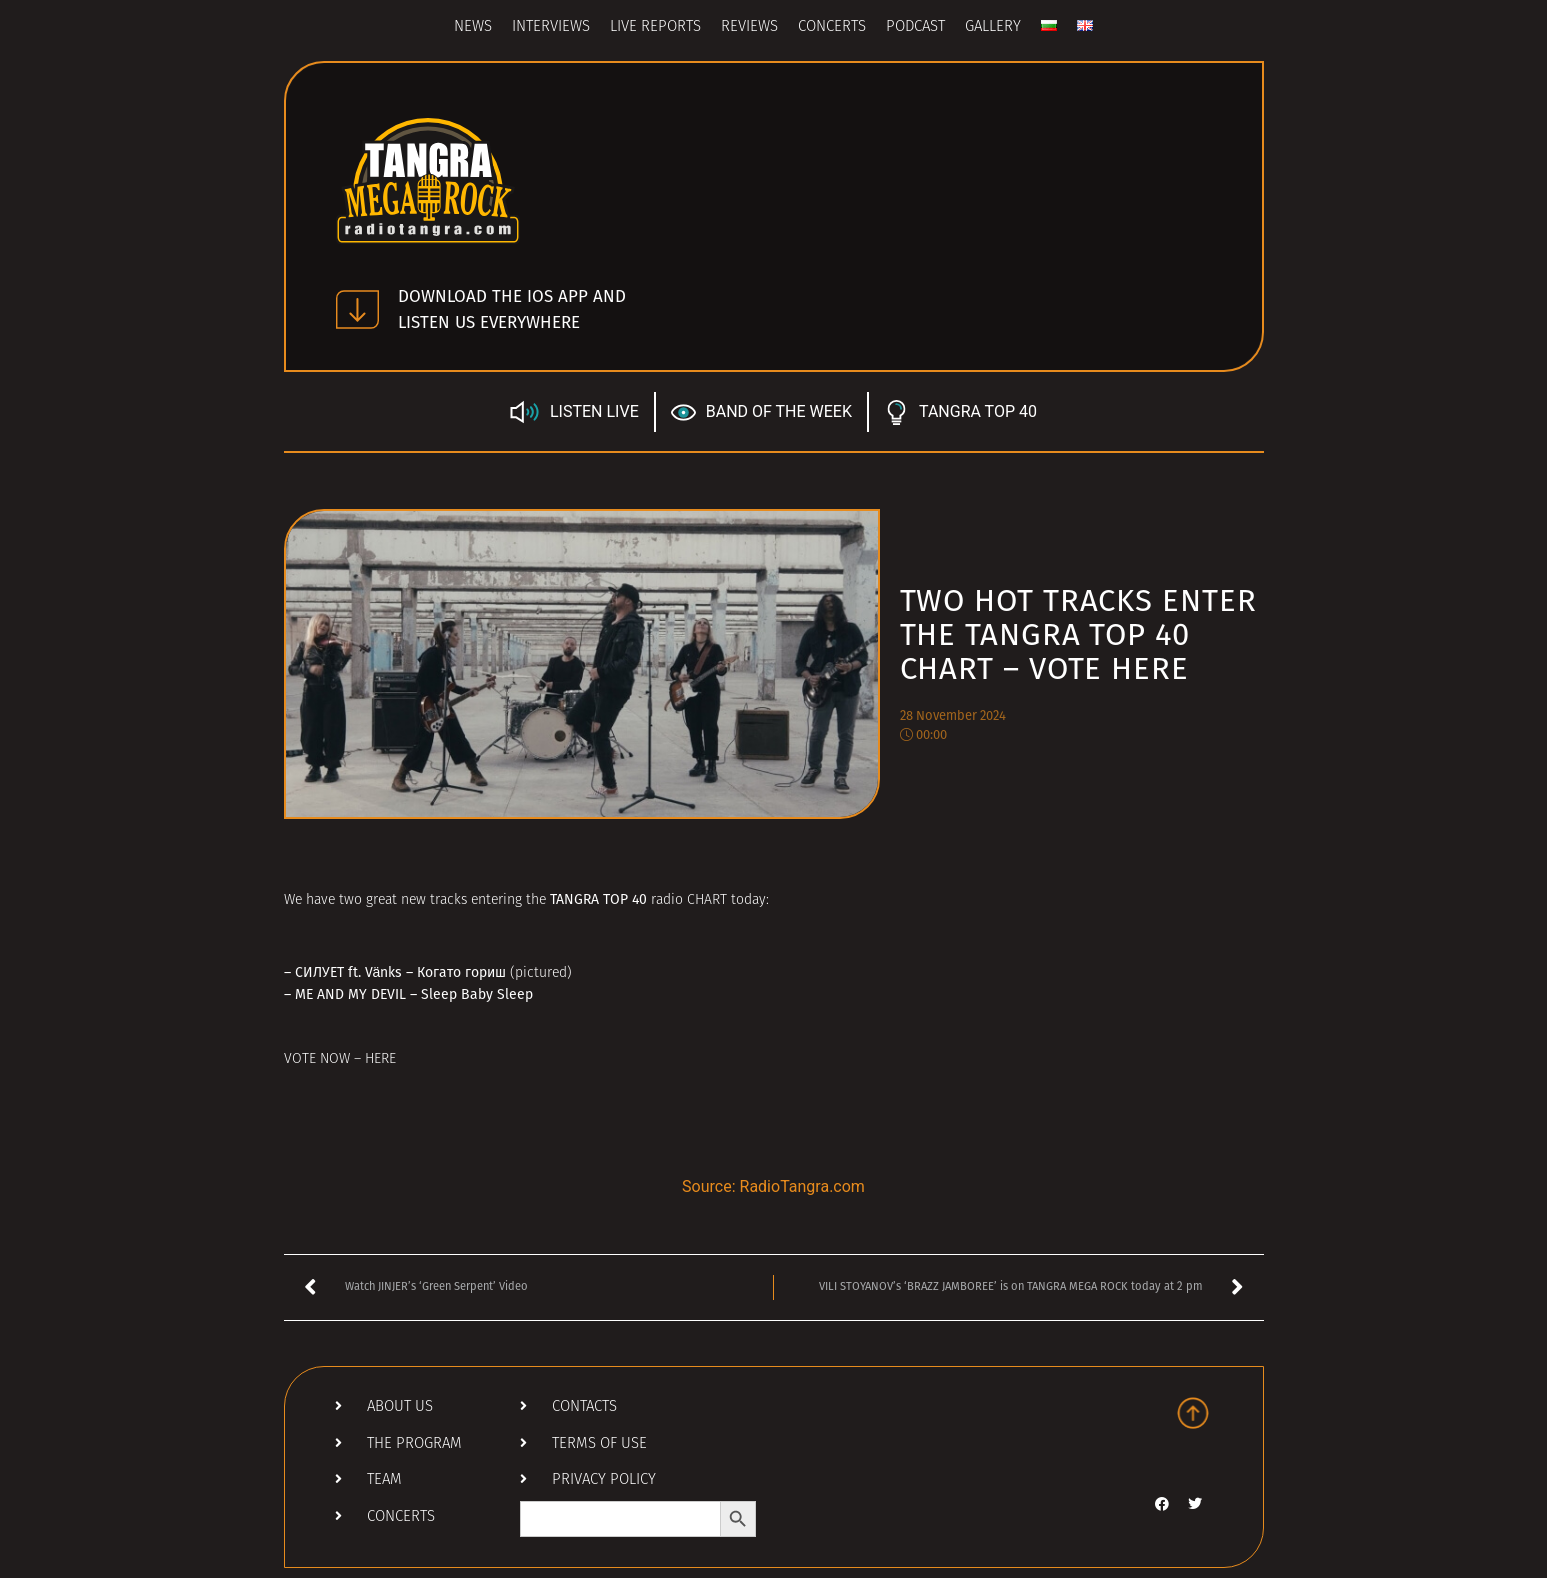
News (473, 27)
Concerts (832, 27)
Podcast (915, 27)
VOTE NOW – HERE (340, 1059)
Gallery (993, 27)
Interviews (551, 27)
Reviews (749, 27)
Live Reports (655, 27)
